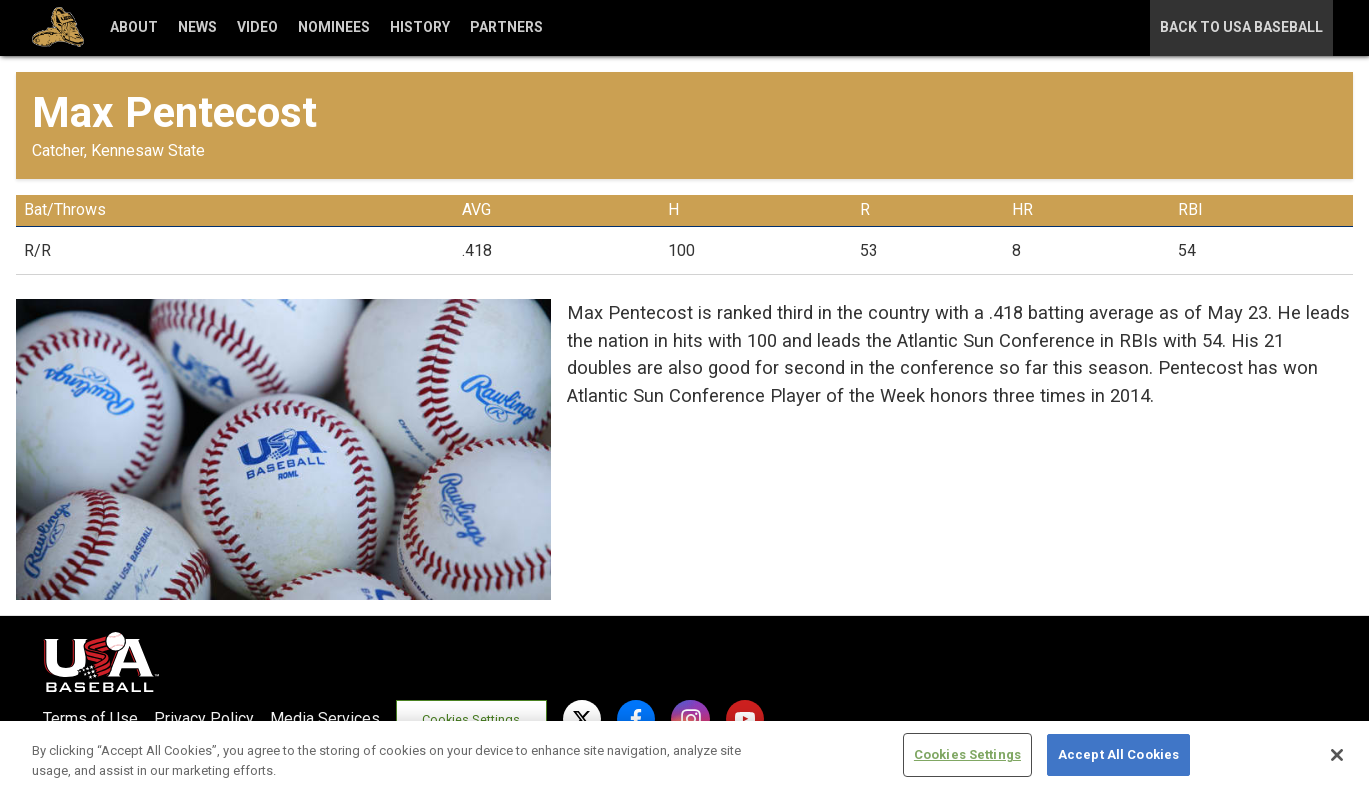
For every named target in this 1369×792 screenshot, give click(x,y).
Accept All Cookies (1118, 754)
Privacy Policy (204, 718)
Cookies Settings (470, 719)
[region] (684, 756)
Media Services (325, 718)
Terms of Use (90, 718)
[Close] (1337, 755)
